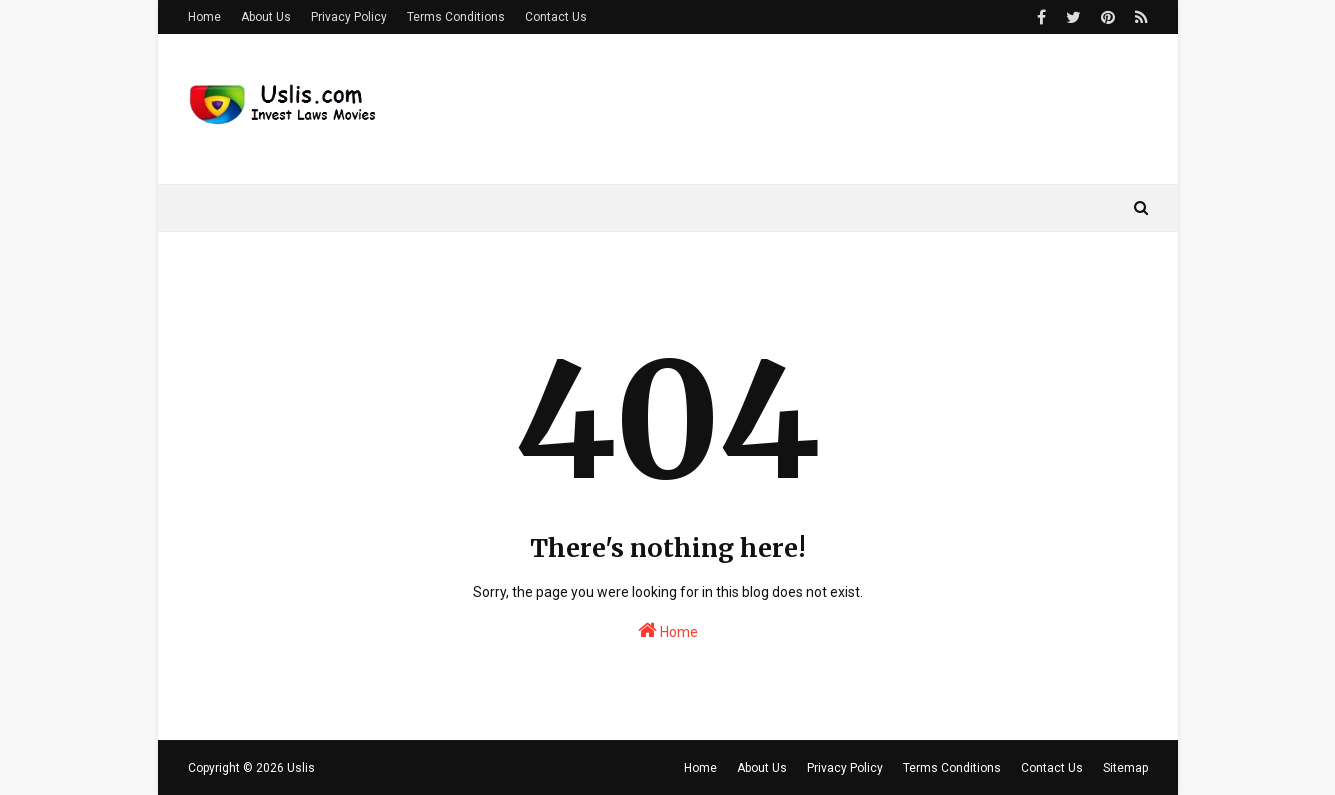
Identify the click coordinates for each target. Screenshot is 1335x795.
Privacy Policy (349, 17)
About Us (266, 17)
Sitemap (1125, 768)
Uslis (301, 768)
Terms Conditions (456, 17)
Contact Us (556, 17)
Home (204, 17)
